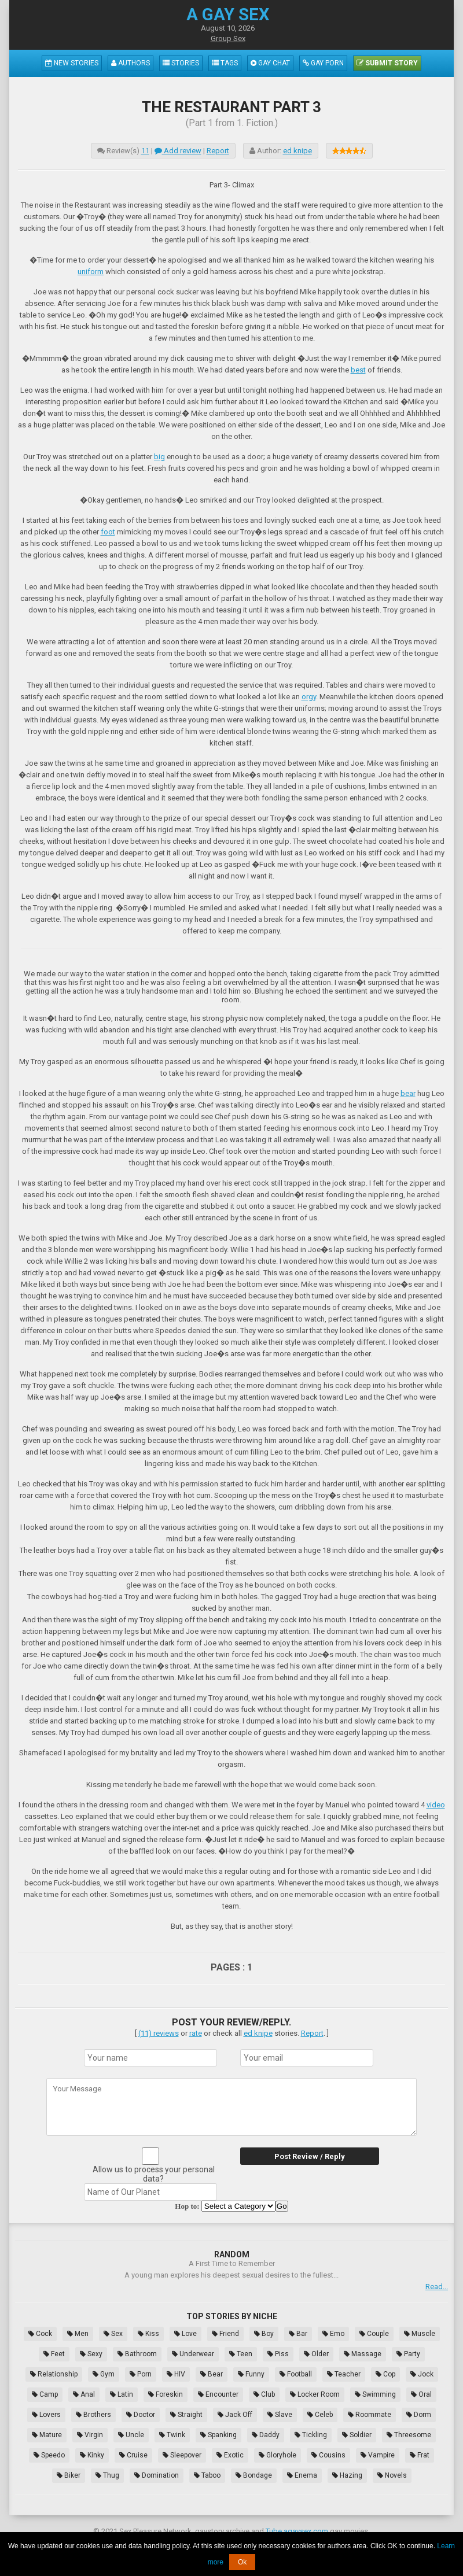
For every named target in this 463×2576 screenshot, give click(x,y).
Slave (279, 2415)
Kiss (148, 2334)
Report (218, 150)
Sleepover (182, 2455)
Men (78, 2334)
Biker (68, 2475)
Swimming (375, 2394)
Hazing (347, 2475)
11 (145, 150)
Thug (107, 2475)
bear (408, 1093)
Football (296, 2374)
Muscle (419, 2334)
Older (316, 2354)
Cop (385, 2374)
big (159, 456)
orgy (309, 696)
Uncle (131, 2435)
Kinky (92, 2455)
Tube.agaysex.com (297, 2531)
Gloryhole (277, 2455)
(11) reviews (158, 2033)
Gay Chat (270, 63)
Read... (436, 2286)
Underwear (193, 2354)
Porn (141, 2374)
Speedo (49, 2455)
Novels (392, 2475)
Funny (251, 2374)
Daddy (266, 2435)
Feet (54, 2354)
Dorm (418, 2415)
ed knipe (297, 150)
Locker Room (315, 2394)
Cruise (133, 2455)
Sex (113, 2334)
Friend (225, 2334)
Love (185, 2334)
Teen (240, 2354)
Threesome (409, 2435)
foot (108, 531)
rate (195, 2033)
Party (408, 2354)
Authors (130, 63)
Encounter (218, 2394)
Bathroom (137, 2354)
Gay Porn (323, 63)
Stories (181, 63)
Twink (172, 2435)
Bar (298, 2334)
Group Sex (228, 38)
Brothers (93, 2415)
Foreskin (165, 2394)
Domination (156, 2475)
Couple (374, 2334)
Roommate (369, 2415)
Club (264, 2394)
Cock (40, 2334)
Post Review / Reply (309, 2156)
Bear (211, 2374)
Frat (419, 2455)
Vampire (378, 2455)
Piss (278, 2354)
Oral (421, 2394)
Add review (178, 150)
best (358, 370)
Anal (84, 2394)
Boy (264, 2334)
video (436, 1804)
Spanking (218, 2435)
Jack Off (235, 2415)
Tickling (311, 2435)
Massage (362, 2354)
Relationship (54, 2374)
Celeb (320, 2415)
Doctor (140, 2415)
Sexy (91, 2354)
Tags (225, 63)
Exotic (230, 2455)
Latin (121, 2394)
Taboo (207, 2475)
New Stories (71, 63)
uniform (91, 271)
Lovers (46, 2415)
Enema (302, 2475)
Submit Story (387, 63)
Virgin (90, 2435)
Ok (242, 2562)
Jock (421, 2374)
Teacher (344, 2374)
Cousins (328, 2455)
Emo (333, 2334)
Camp (45, 2394)
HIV (176, 2374)
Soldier (357, 2435)
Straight (186, 2415)
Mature (47, 2435)
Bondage (254, 2475)
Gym (104, 2374)
